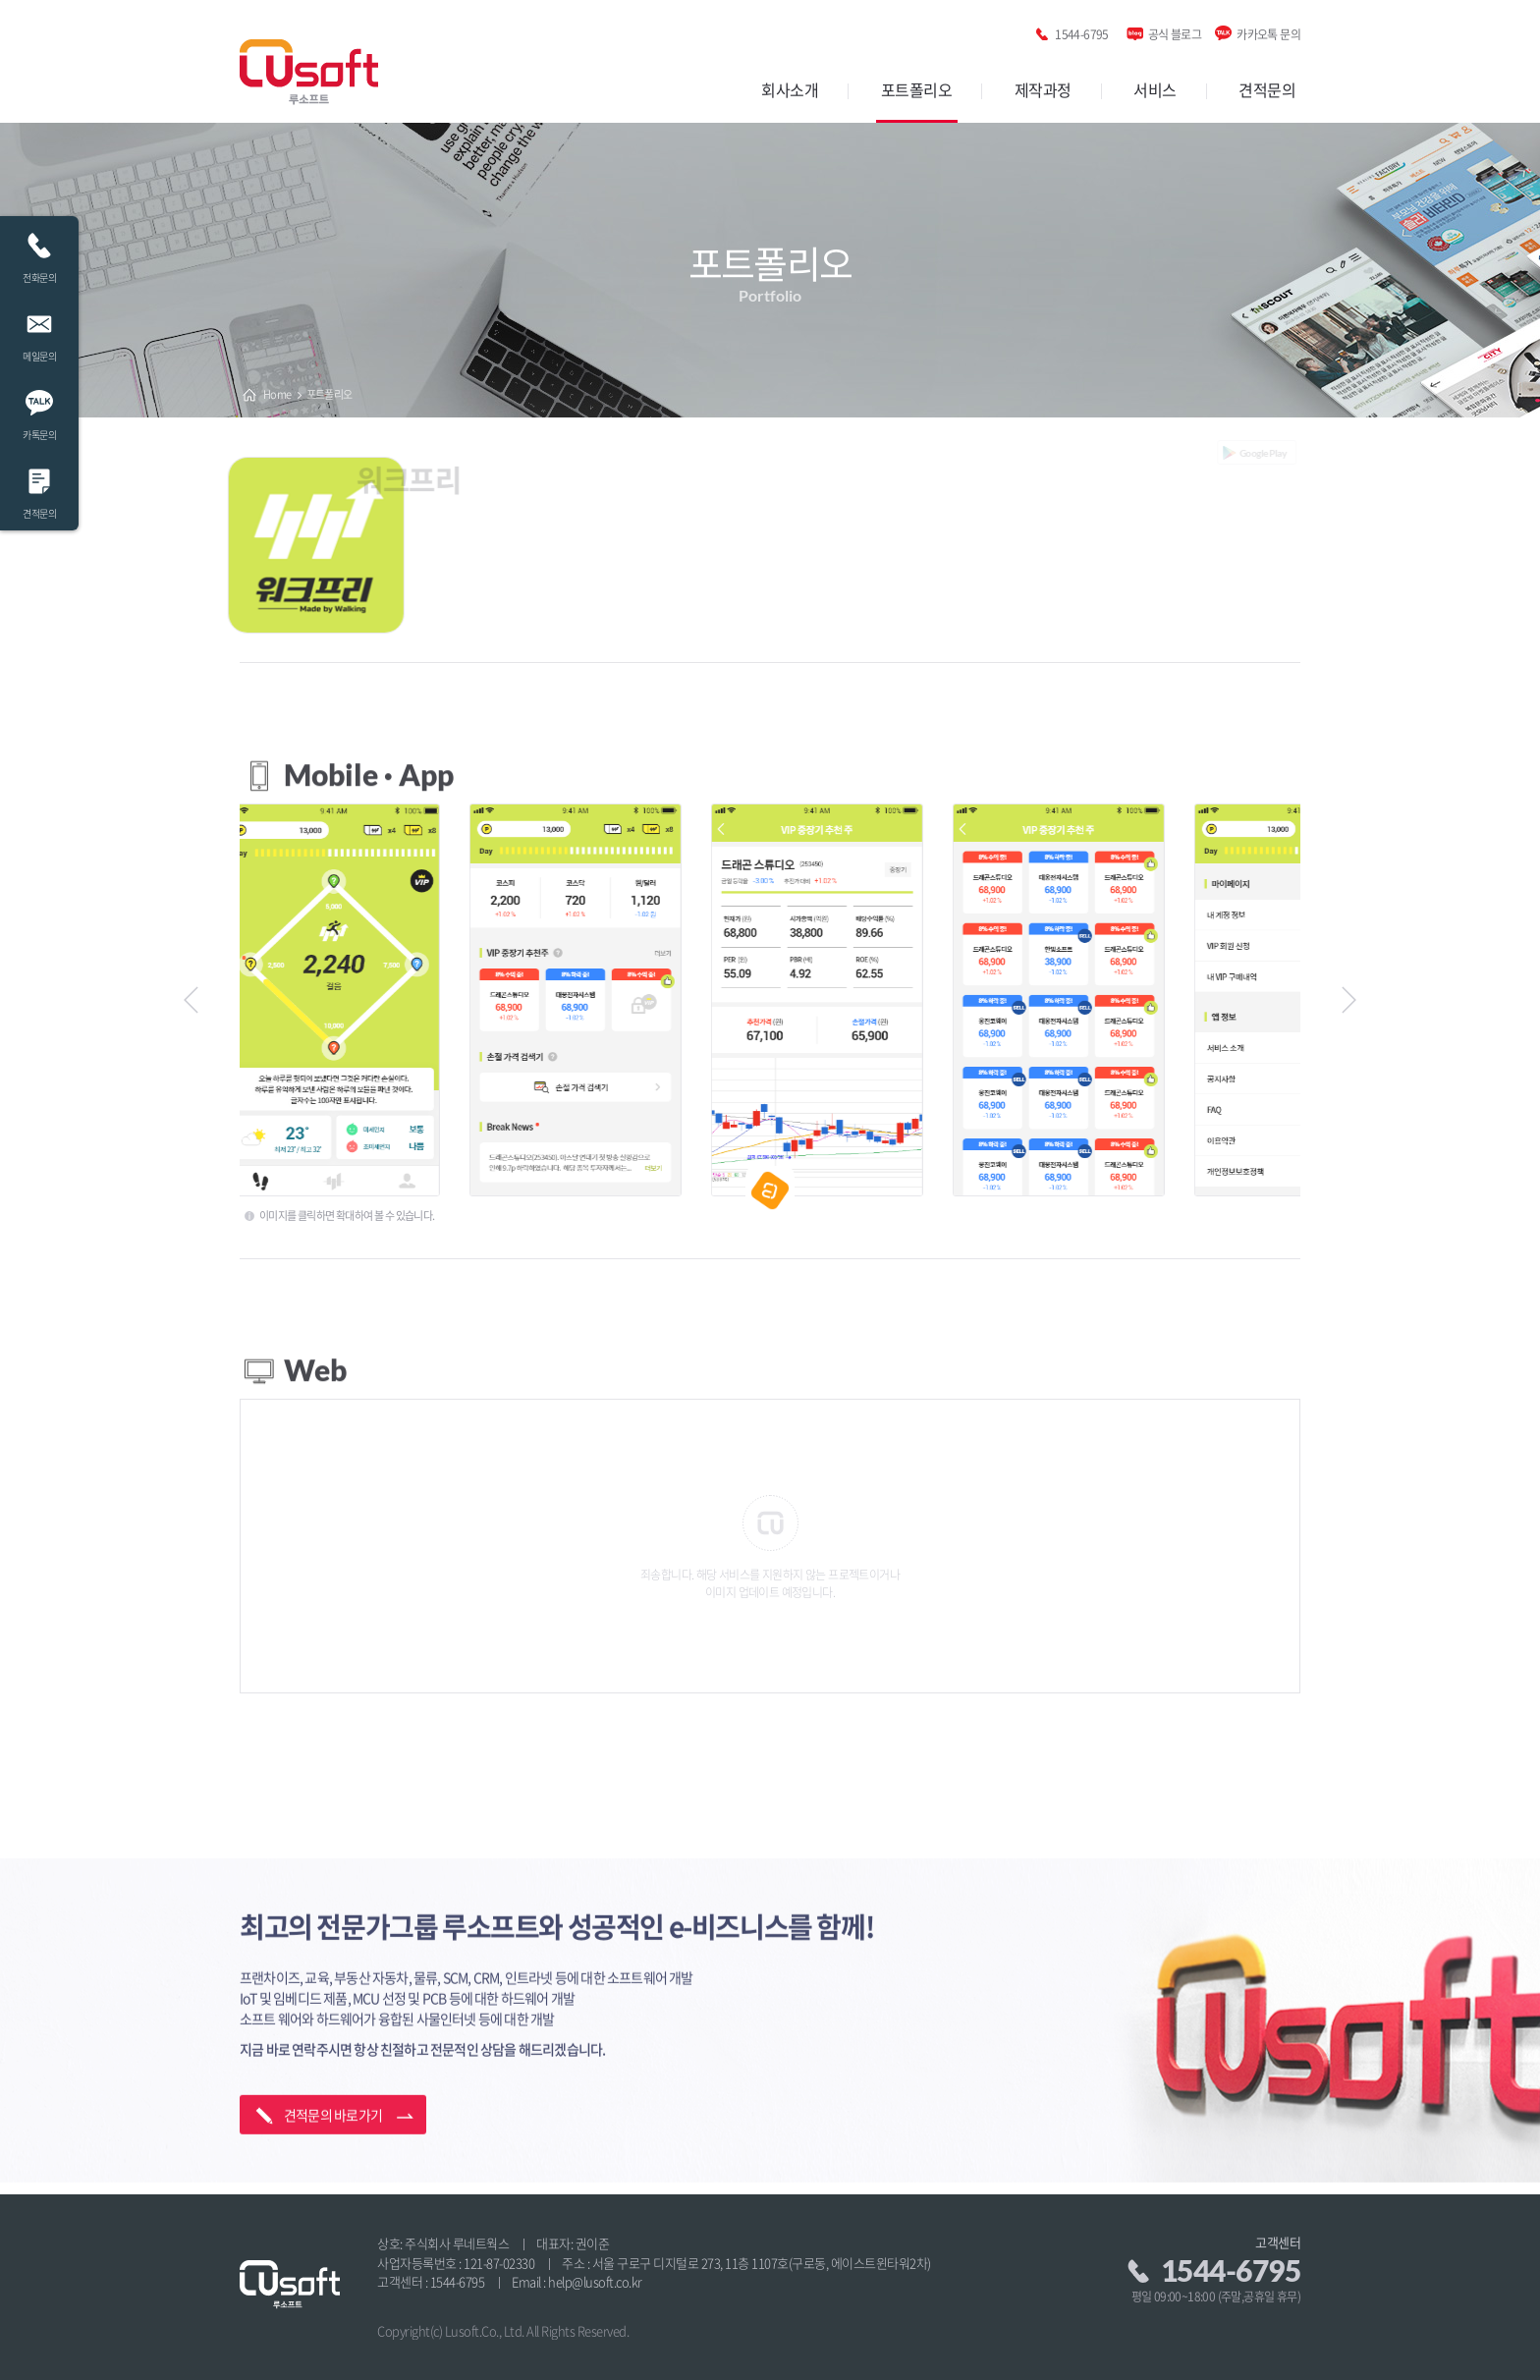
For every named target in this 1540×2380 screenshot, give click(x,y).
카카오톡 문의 (1268, 31)
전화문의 (39, 253)
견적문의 (1266, 89)
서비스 (1155, 89)
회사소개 (789, 89)
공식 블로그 (1174, 31)
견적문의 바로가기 (333, 2090)
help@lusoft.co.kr (595, 2281)
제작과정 (1043, 89)
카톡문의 (39, 410)
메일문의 (39, 331)
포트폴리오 (917, 89)
